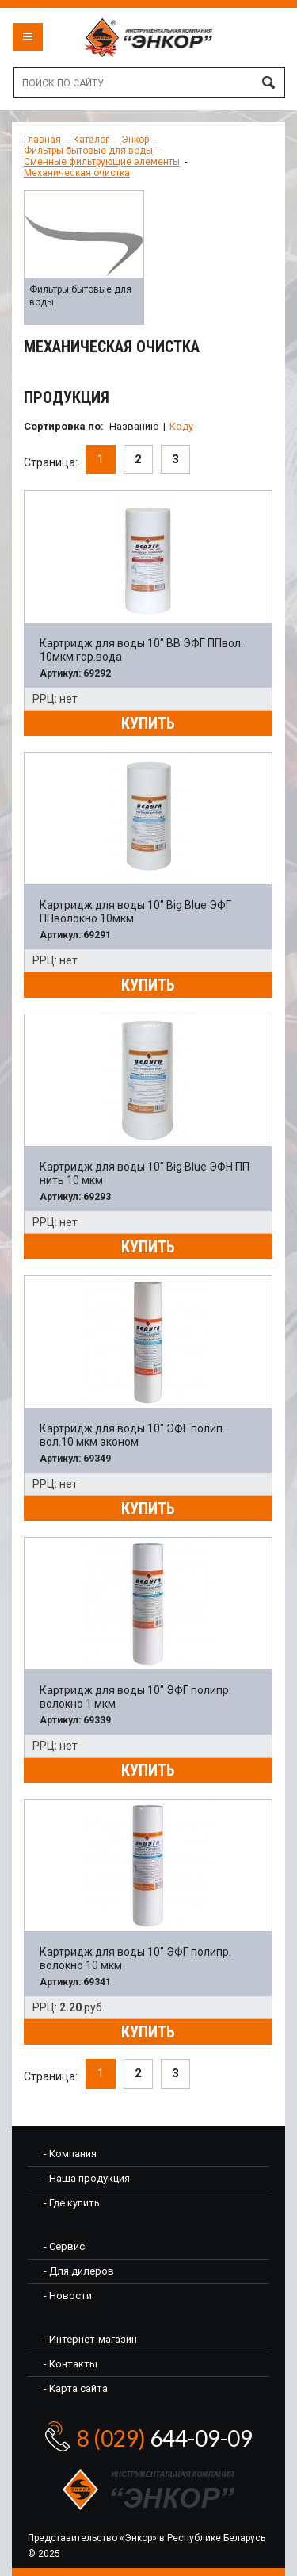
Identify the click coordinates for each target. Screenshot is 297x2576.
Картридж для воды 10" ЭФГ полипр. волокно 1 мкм (135, 1697)
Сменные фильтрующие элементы (102, 161)
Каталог (91, 139)
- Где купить (72, 2203)
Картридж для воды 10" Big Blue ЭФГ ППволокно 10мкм (135, 912)
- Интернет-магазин (90, 2339)
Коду (181, 426)
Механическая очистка (77, 172)
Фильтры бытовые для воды (88, 150)
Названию (134, 426)
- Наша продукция (87, 2178)
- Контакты (70, 2364)
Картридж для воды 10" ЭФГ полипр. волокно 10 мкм (135, 1958)
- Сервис (64, 2246)
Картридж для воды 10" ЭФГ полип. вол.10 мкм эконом (132, 1435)
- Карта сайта (76, 2388)
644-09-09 (165, 2438)
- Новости (68, 2296)
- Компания (70, 2154)
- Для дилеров (79, 2271)
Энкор (135, 139)
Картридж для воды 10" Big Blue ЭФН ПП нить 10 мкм (144, 1173)
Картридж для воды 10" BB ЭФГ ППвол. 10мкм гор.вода (141, 650)
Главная (42, 139)
